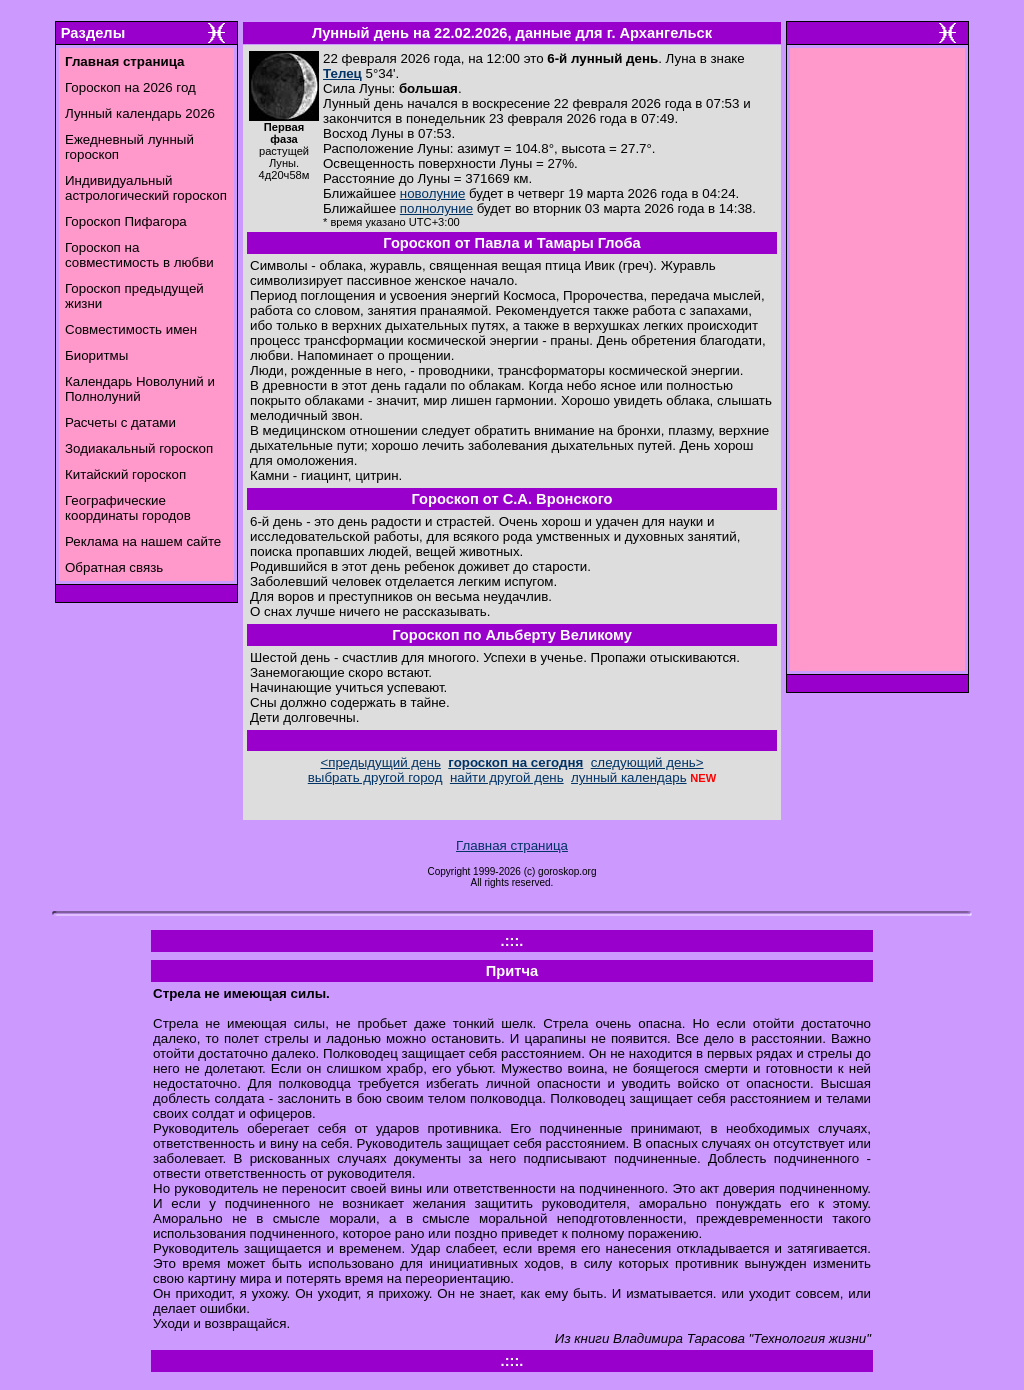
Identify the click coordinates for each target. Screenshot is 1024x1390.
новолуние (432, 193)
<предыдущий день (380, 762)
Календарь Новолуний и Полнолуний (140, 389)
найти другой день (507, 777)
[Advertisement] (878, 365)
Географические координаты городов (128, 508)
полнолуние (436, 208)
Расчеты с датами (120, 422)
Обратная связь (114, 567)
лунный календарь (629, 777)
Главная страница (512, 845)
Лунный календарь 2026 (140, 113)
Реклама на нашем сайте (143, 541)
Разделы (93, 33)
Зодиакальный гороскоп (139, 448)
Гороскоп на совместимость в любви (139, 255)
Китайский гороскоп (125, 474)
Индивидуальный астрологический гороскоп (146, 188)
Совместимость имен (131, 329)
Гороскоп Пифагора (126, 221)
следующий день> (647, 762)
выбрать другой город (375, 777)
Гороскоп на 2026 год (130, 87)
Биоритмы (96, 355)
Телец (342, 73)
